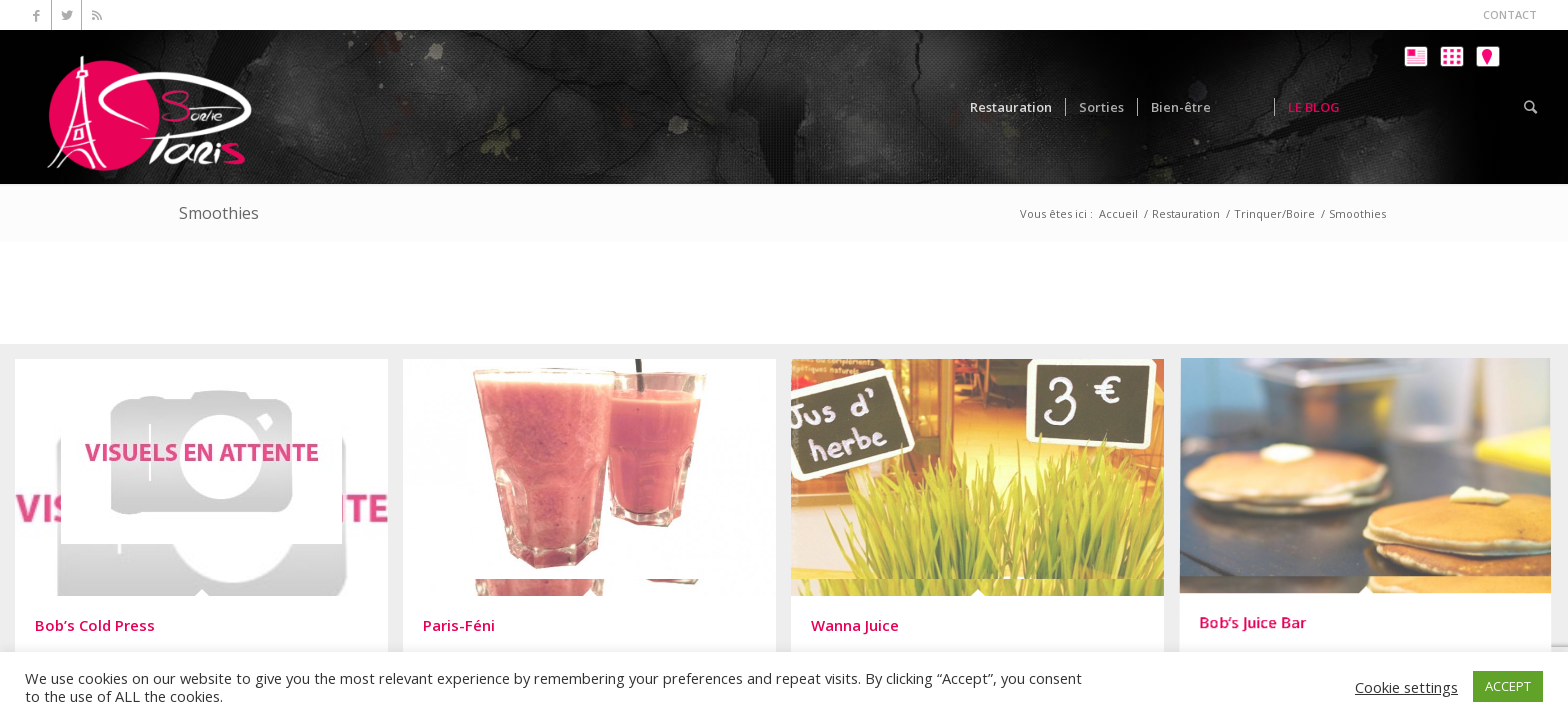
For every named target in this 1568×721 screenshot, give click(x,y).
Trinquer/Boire (1274, 213)
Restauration (1186, 213)
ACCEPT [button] (1508, 686)
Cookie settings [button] (1406, 687)
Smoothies (219, 213)
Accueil (1118, 213)
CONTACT (1510, 14)
